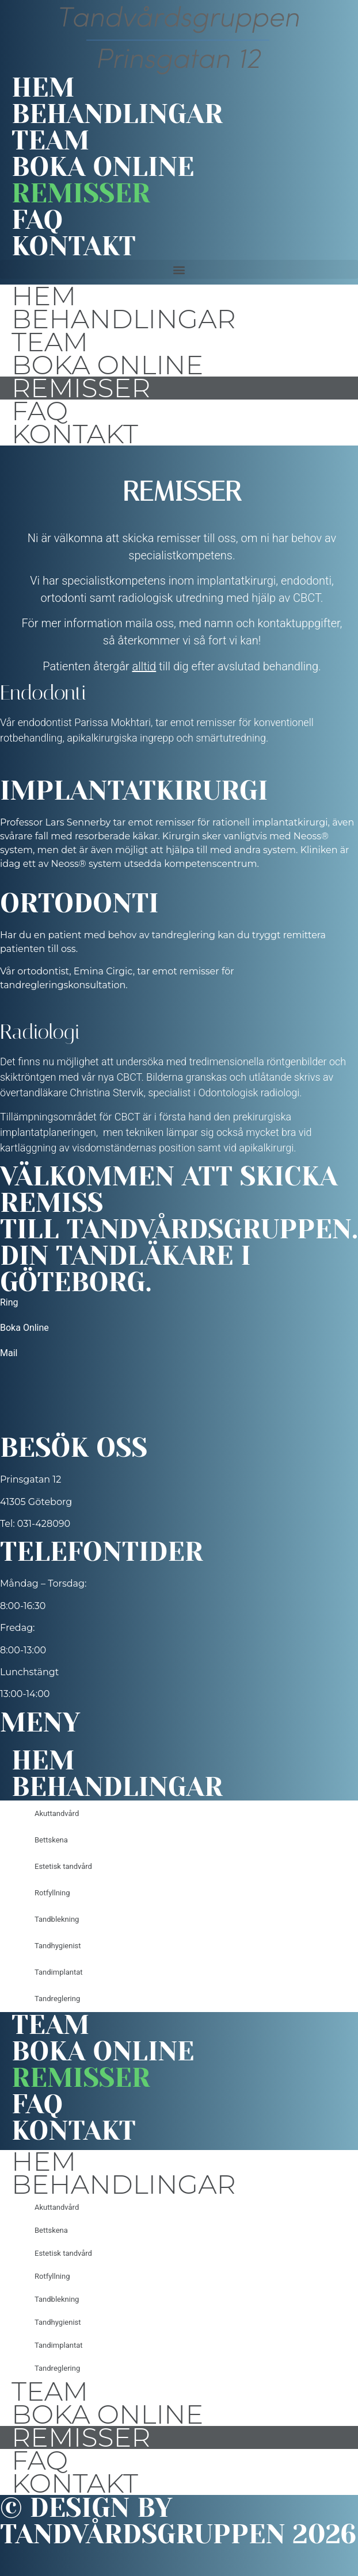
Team (50, 141)
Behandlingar (117, 114)
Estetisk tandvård (63, 1866)
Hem (43, 88)
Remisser (81, 194)
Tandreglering (57, 1998)
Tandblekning (57, 1919)
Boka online (103, 167)
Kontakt (74, 246)
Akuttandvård (57, 1813)
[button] (179, 269)
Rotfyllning (52, 1892)
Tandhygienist (58, 1945)
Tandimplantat (58, 1972)
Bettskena (51, 1840)
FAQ (37, 220)
